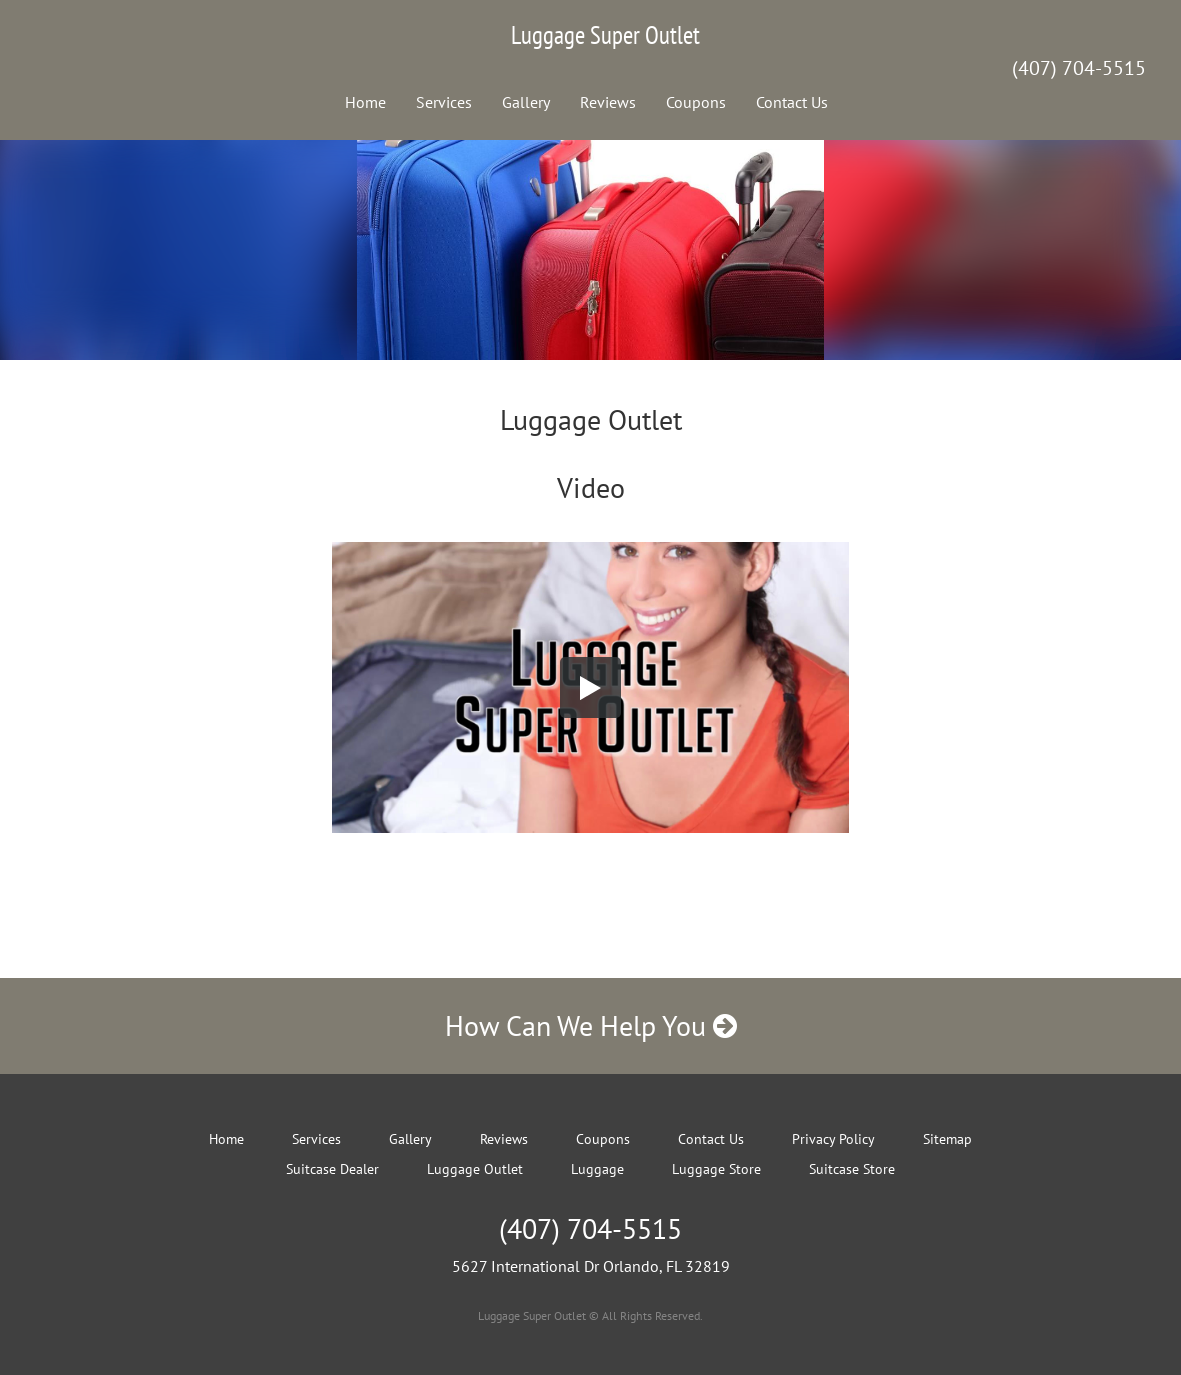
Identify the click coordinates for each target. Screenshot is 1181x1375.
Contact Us (792, 102)
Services (444, 102)
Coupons (696, 102)
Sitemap (947, 1139)
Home (365, 102)
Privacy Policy (833, 1139)
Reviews (608, 102)
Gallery (526, 102)
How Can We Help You (591, 1025)
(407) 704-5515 (1079, 68)
